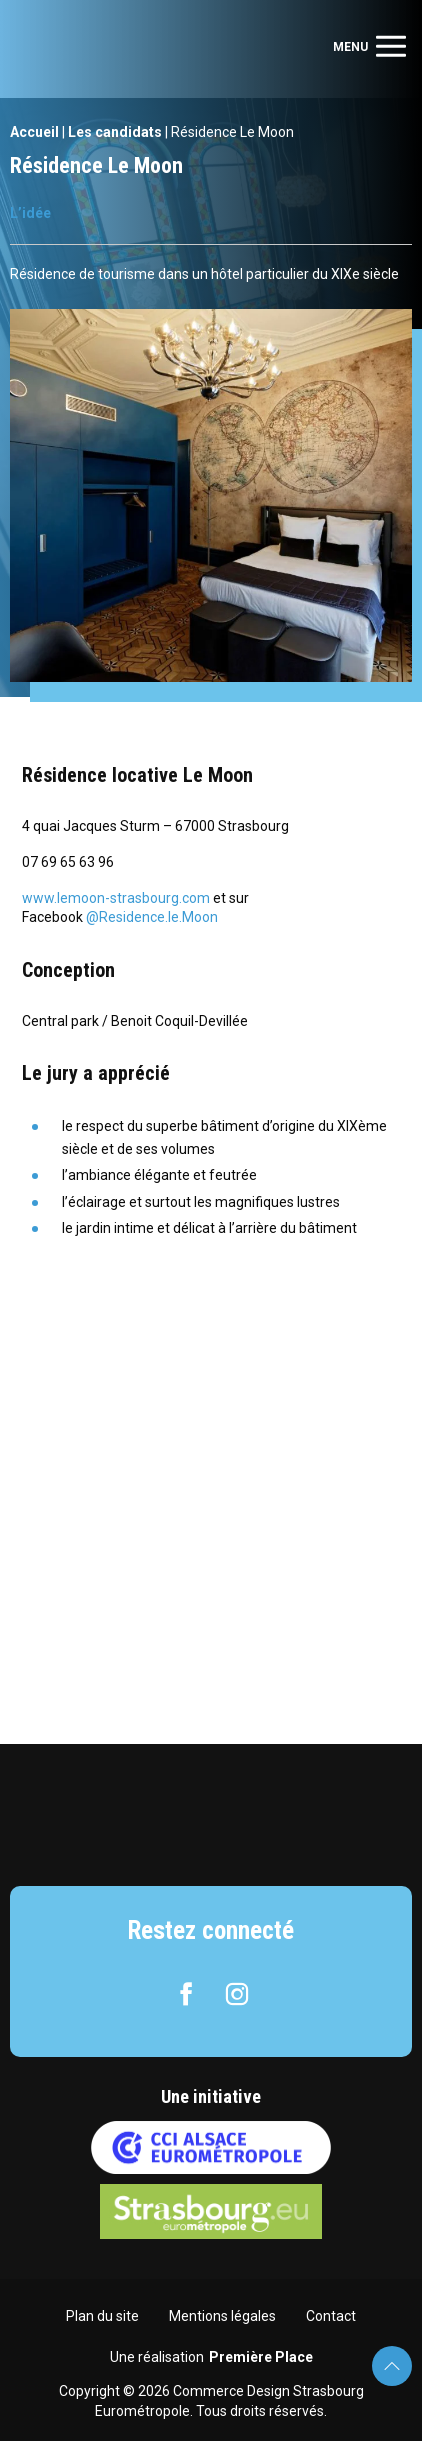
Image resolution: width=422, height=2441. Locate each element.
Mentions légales (222, 2316)
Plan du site (102, 2316)
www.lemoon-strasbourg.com (117, 898)
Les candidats (115, 132)
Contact (331, 2316)
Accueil (34, 132)
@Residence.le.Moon (152, 917)
